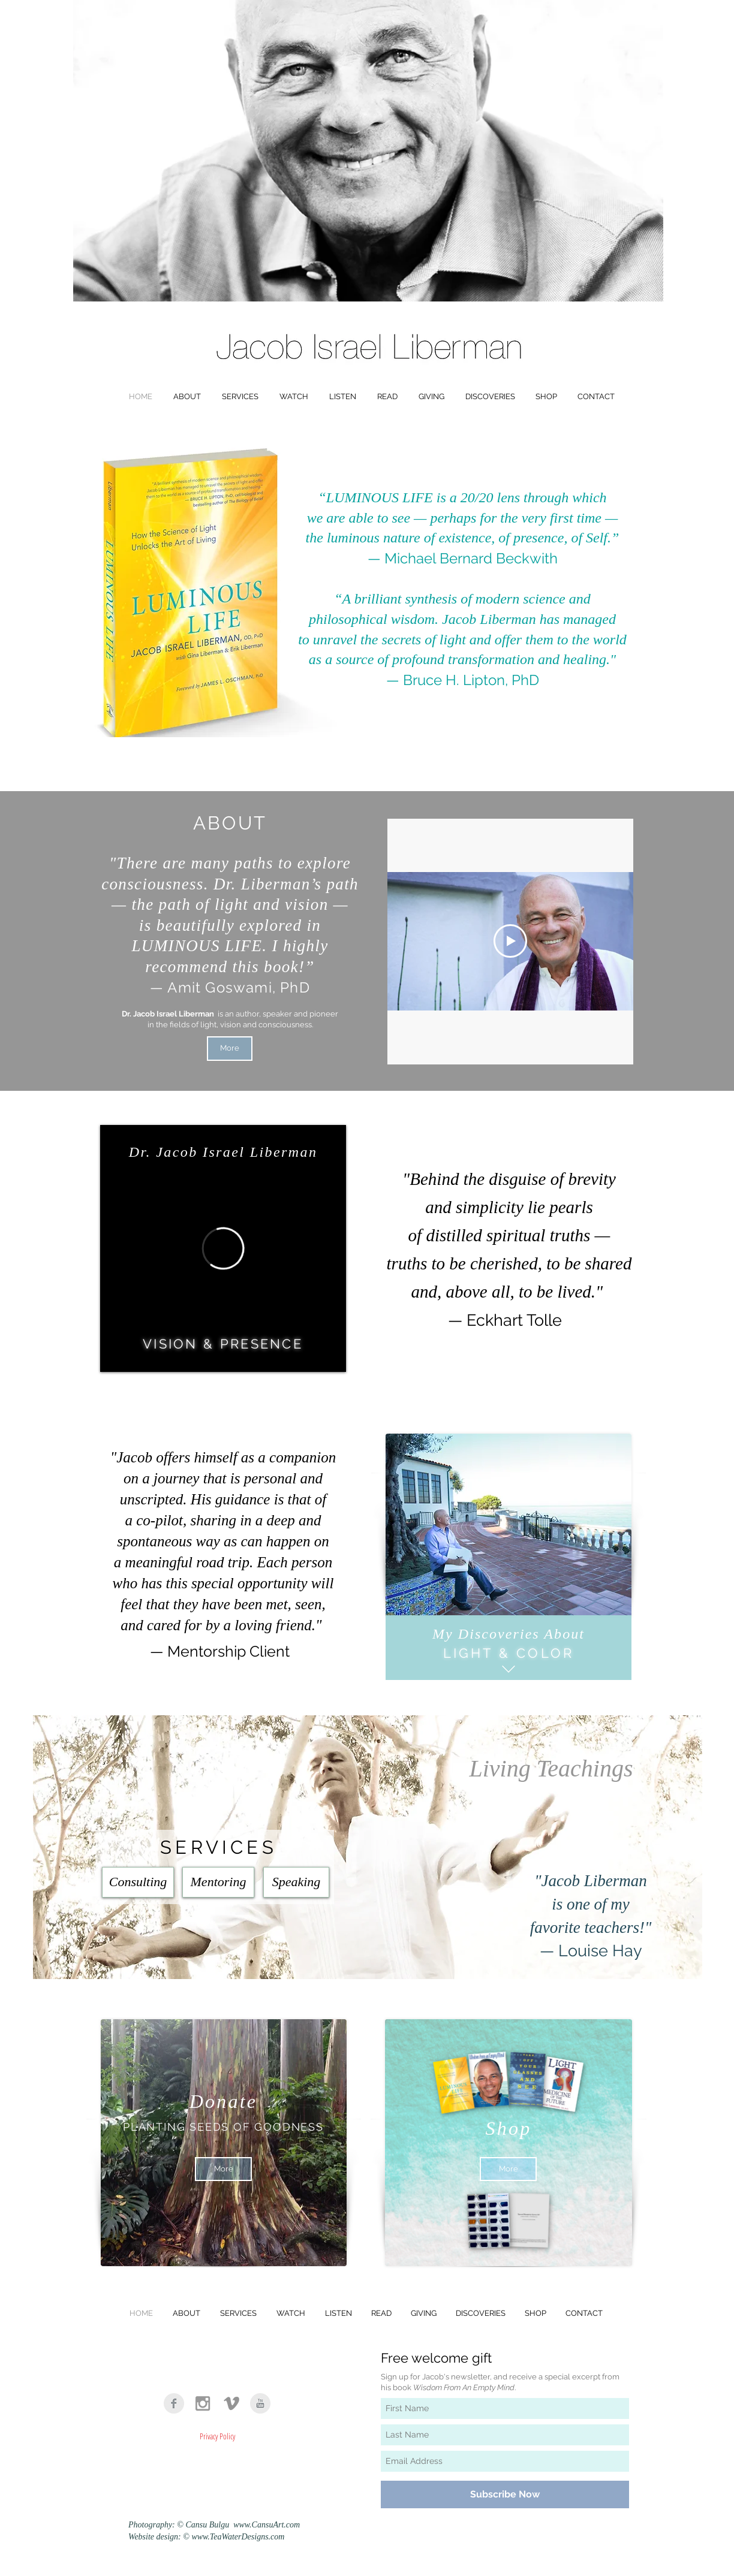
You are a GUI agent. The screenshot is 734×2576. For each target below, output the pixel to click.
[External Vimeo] (223, 1248)
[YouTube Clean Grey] (260, 2403)
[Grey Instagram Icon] (202, 2403)
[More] (229, 1048)
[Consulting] (138, 1882)
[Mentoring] (218, 1882)
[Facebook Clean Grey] (174, 2403)
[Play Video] (510, 941)
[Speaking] (296, 1882)
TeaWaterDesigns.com (247, 2536)
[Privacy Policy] (217, 2436)
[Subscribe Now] (505, 2494)
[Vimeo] (231, 2403)
